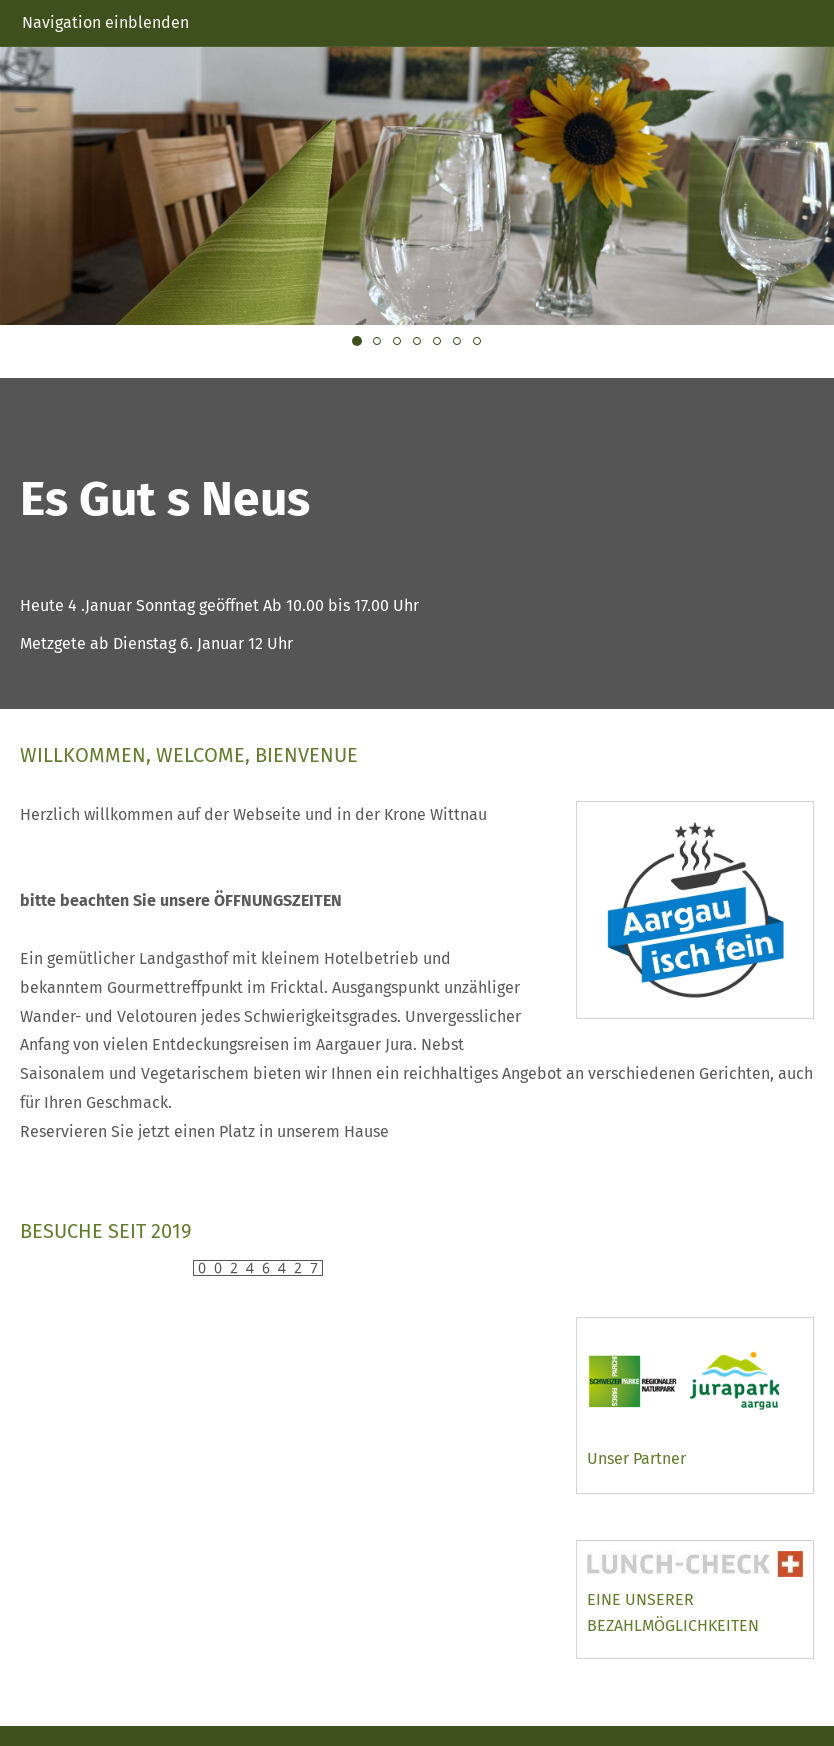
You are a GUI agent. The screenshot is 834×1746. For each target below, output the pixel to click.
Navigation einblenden (105, 22)
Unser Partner (636, 1458)
